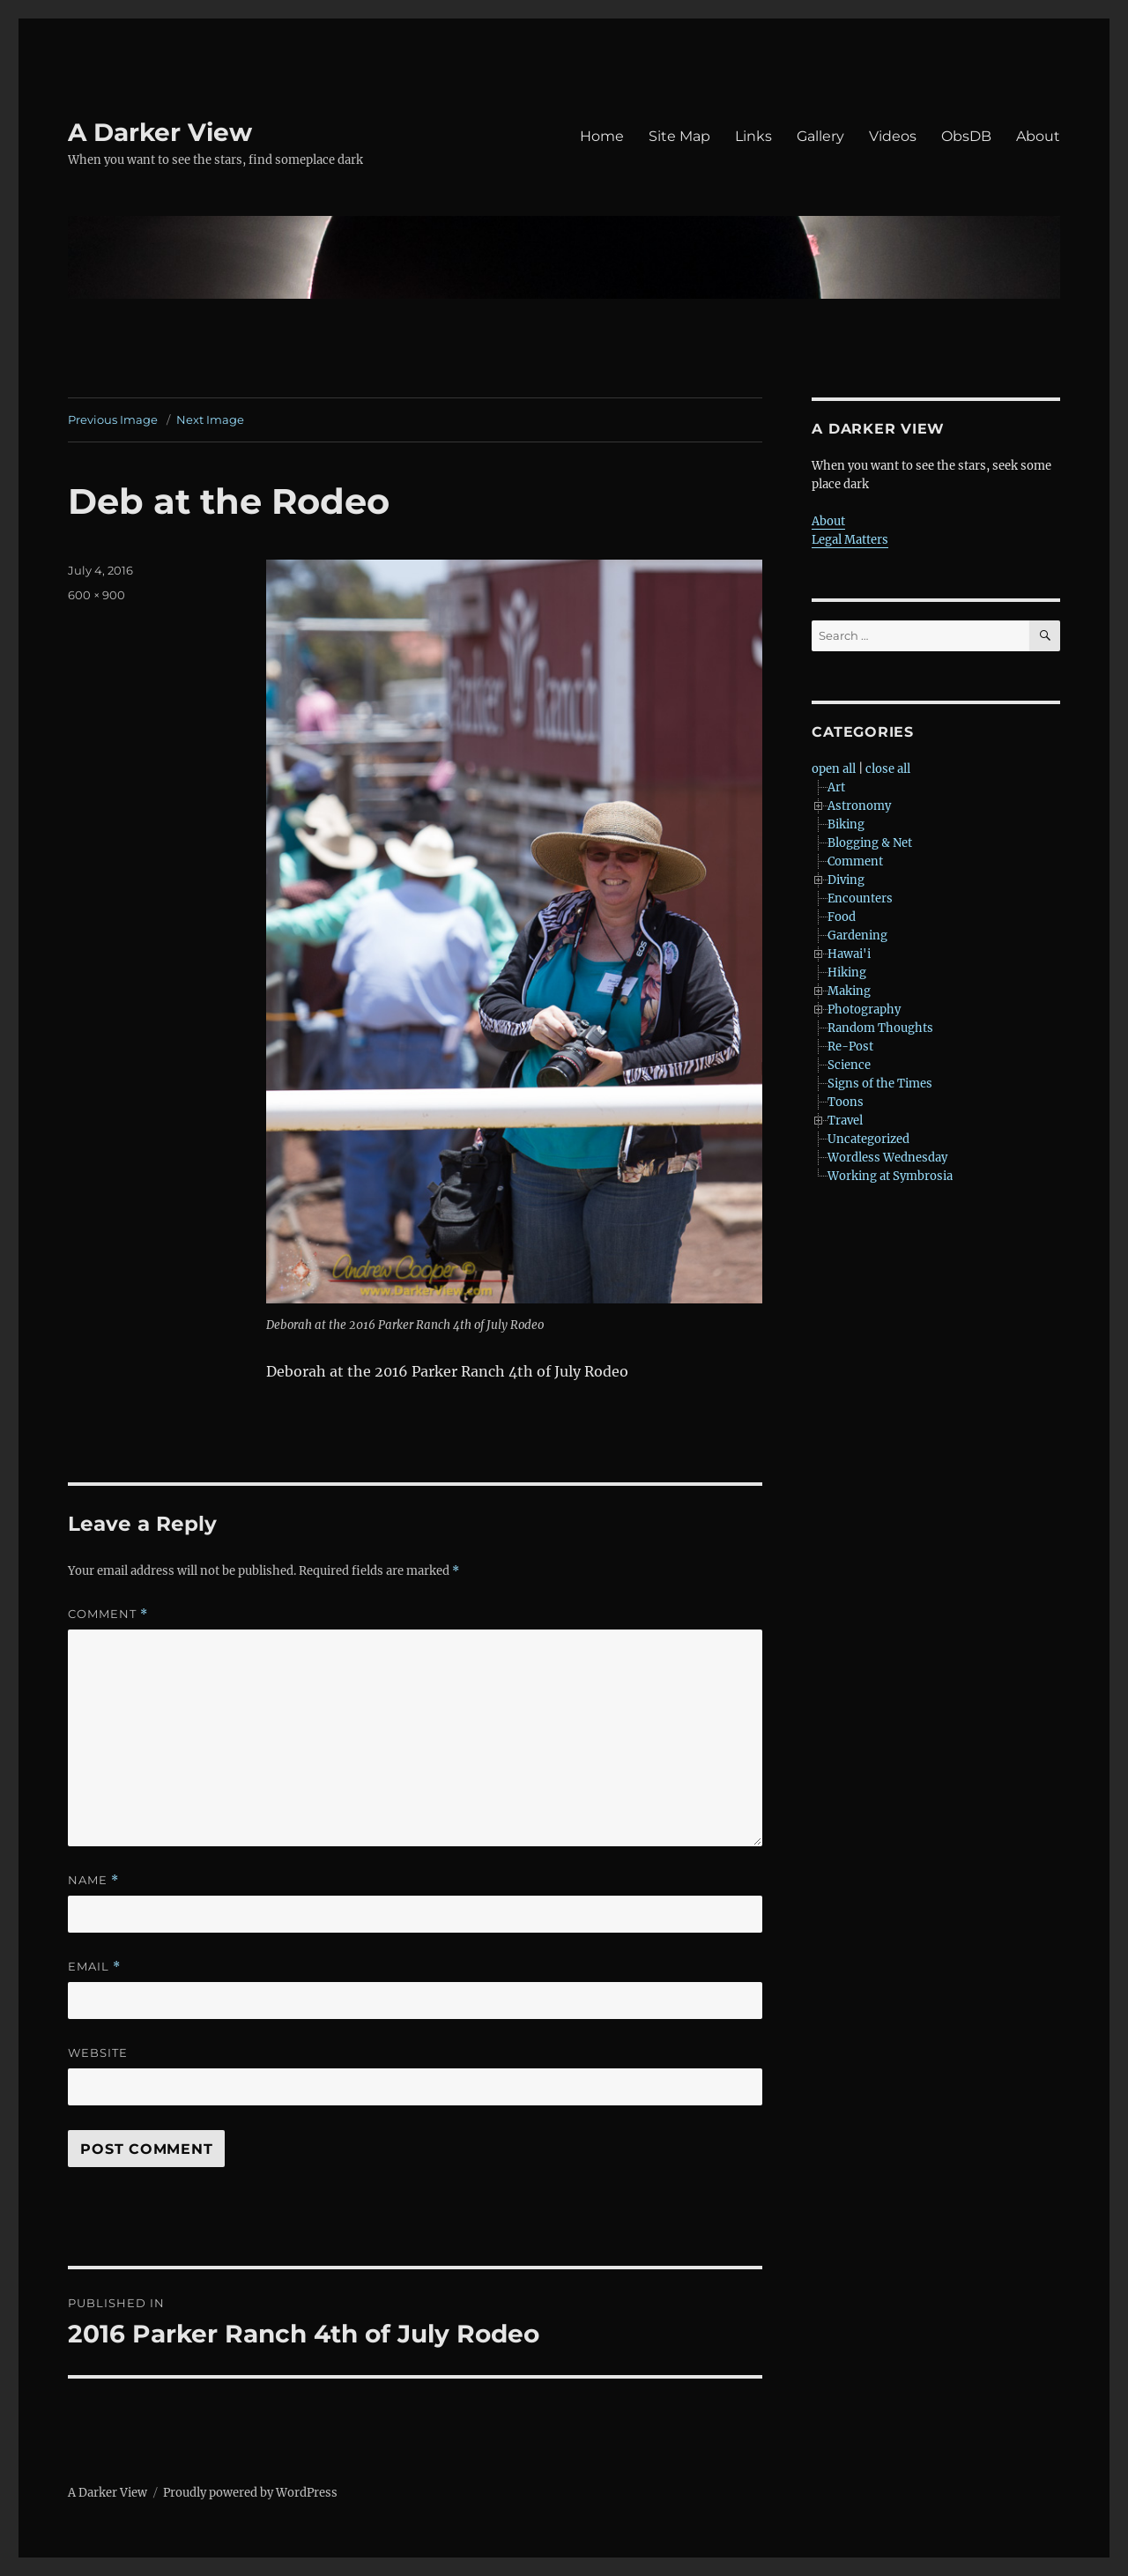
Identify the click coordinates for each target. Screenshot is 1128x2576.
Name (93, 1880)
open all (834, 768)
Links (753, 136)
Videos (892, 136)
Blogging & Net (869, 842)
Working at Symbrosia (890, 1176)
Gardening (857, 935)
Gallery (820, 136)
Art (836, 787)
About (1038, 136)
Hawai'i (849, 954)
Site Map (679, 136)
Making (849, 991)
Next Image (210, 419)
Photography (864, 1009)
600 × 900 (96, 595)
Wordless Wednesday (887, 1157)
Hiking (846, 972)
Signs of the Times (879, 1083)
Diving (846, 879)
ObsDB (966, 136)
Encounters (860, 898)
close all (887, 768)
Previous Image (113, 419)
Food (841, 916)
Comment (108, 1614)
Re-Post (850, 1046)
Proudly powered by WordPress (250, 2492)
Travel (845, 1120)
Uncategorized (868, 1139)
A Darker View (160, 132)
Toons (845, 1102)
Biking (846, 824)
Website (98, 2052)
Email (94, 1966)
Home (602, 136)
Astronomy (859, 805)
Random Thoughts (880, 1028)
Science (849, 1065)
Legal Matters (850, 539)
